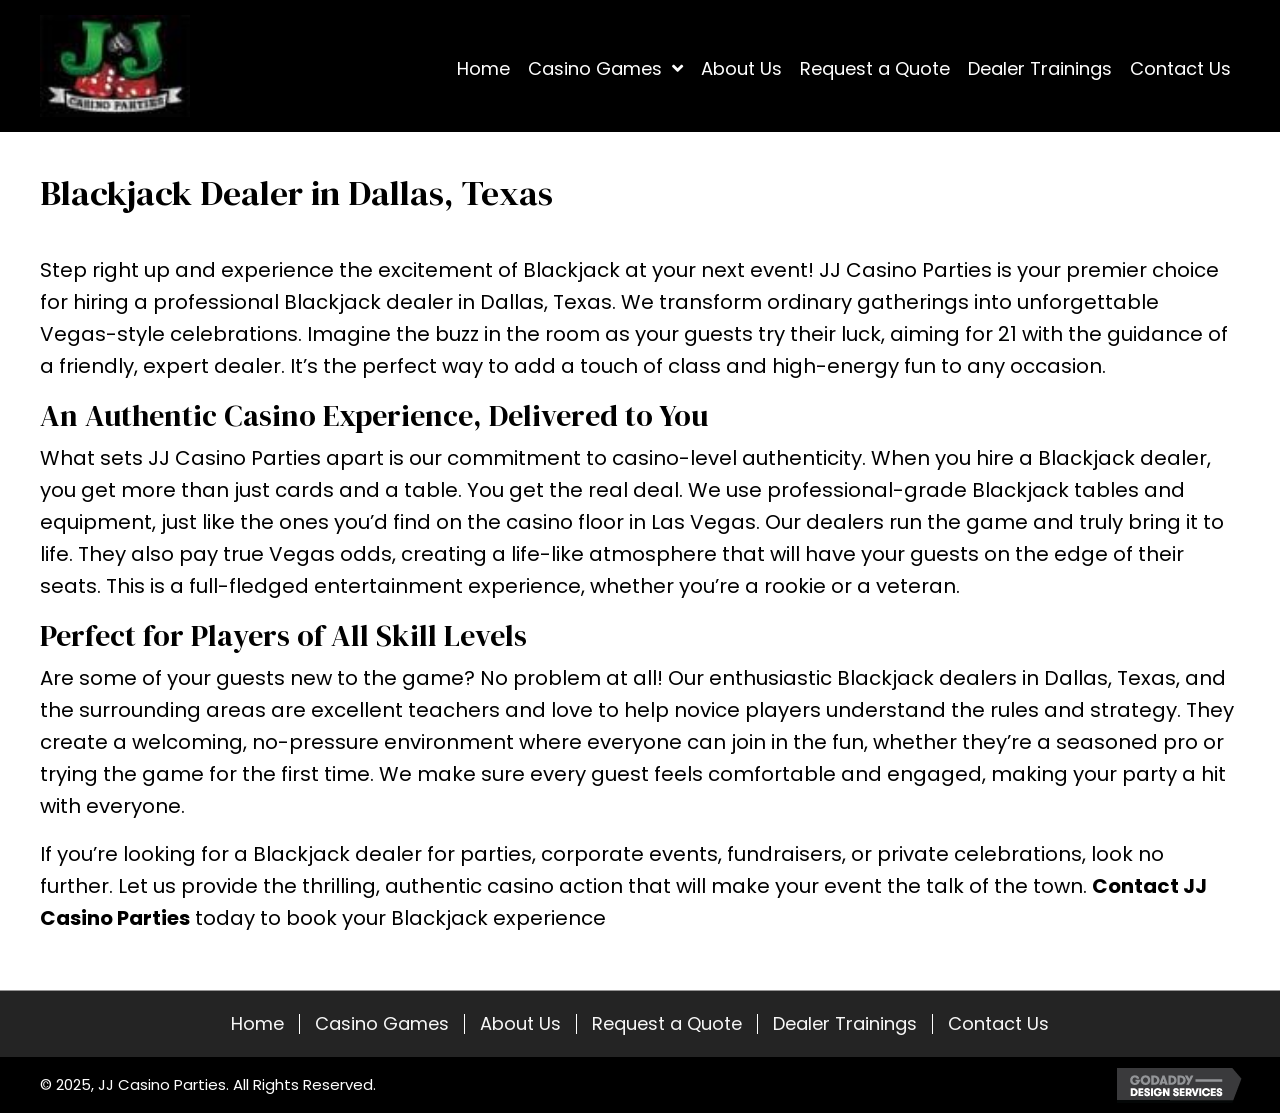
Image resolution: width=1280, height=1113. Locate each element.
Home (257, 1024)
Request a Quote (667, 1024)
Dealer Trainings (845, 1024)
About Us (520, 1024)
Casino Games (382, 1024)
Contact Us (998, 1024)
